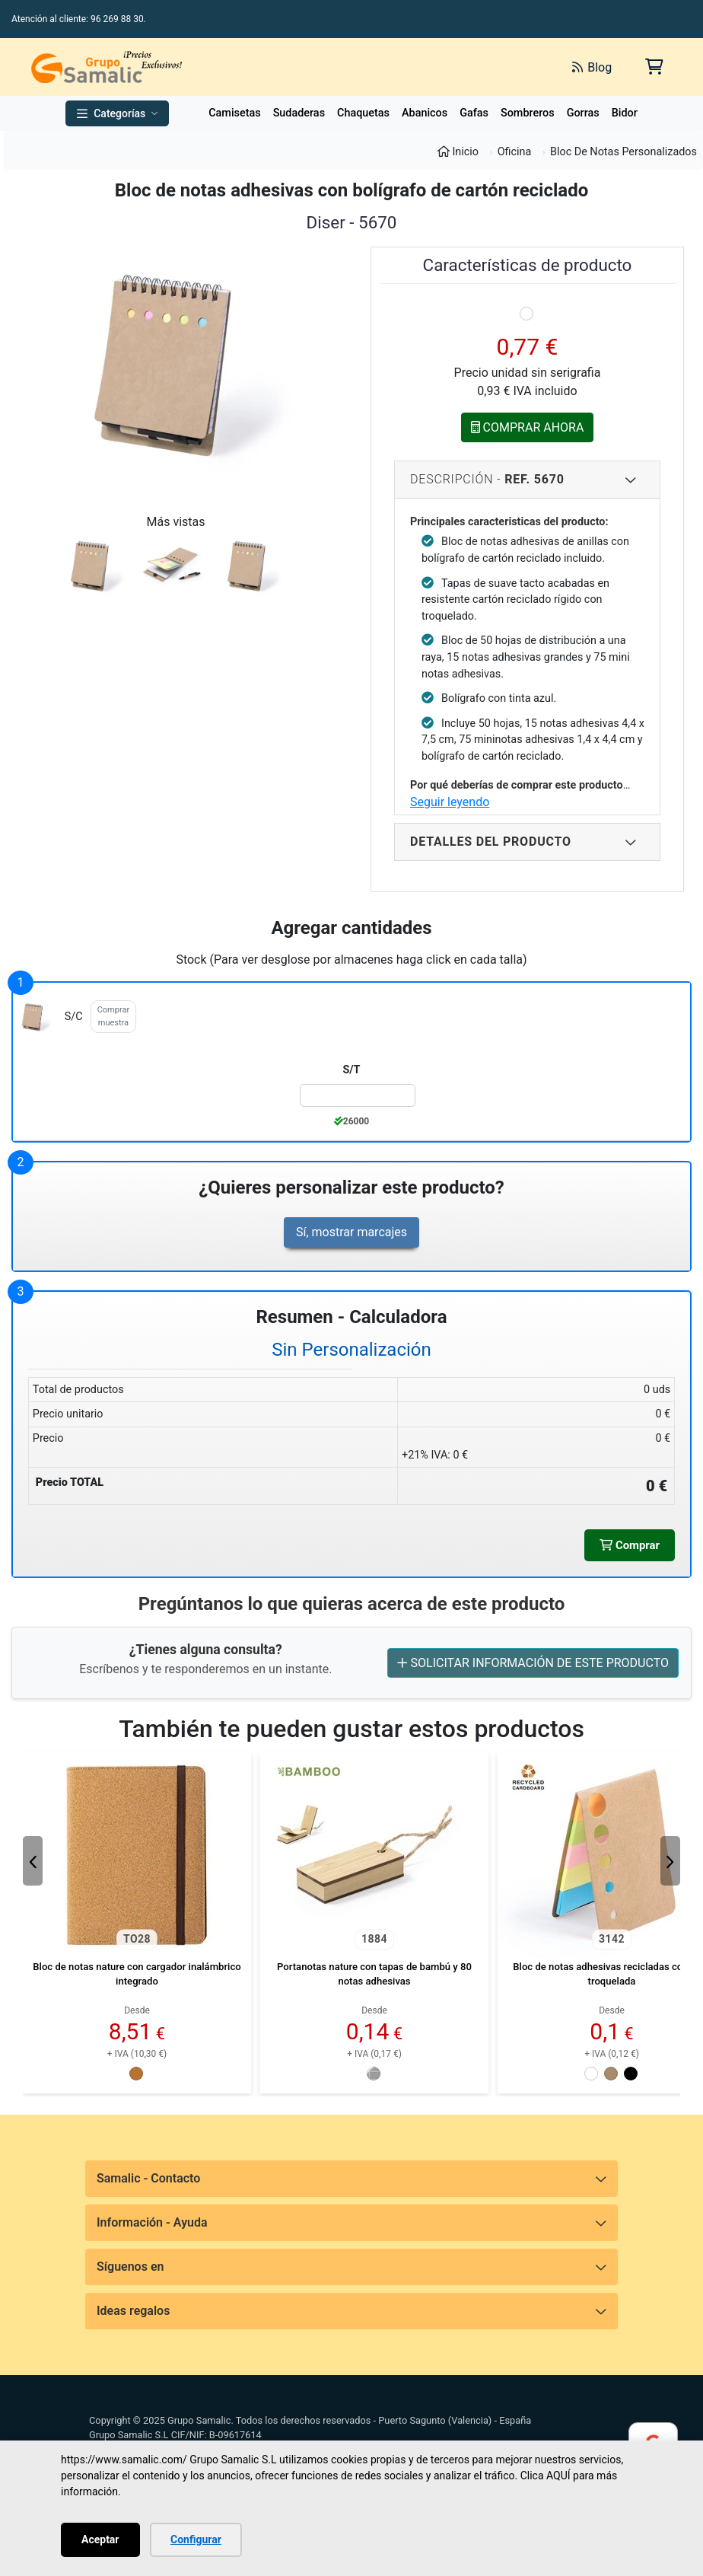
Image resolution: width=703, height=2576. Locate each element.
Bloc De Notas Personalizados (623, 151)
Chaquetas (363, 113)
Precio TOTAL (69, 1482)
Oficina (515, 151)
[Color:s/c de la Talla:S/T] (357, 1095)
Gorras (583, 113)
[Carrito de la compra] (653, 66)
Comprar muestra (113, 1016)
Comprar (628, 1546)
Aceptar (100, 2539)
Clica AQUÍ (545, 2475)
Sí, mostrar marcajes (351, 1232)
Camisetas (234, 113)
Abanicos (424, 113)
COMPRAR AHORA (527, 427)
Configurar (195, 2539)
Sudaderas (299, 113)
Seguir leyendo (449, 802)
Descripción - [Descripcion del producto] (523, 479)
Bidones (631, 113)
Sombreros (528, 113)
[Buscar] (389, 67)
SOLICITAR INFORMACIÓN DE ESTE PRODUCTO (533, 1665)
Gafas (474, 113)
